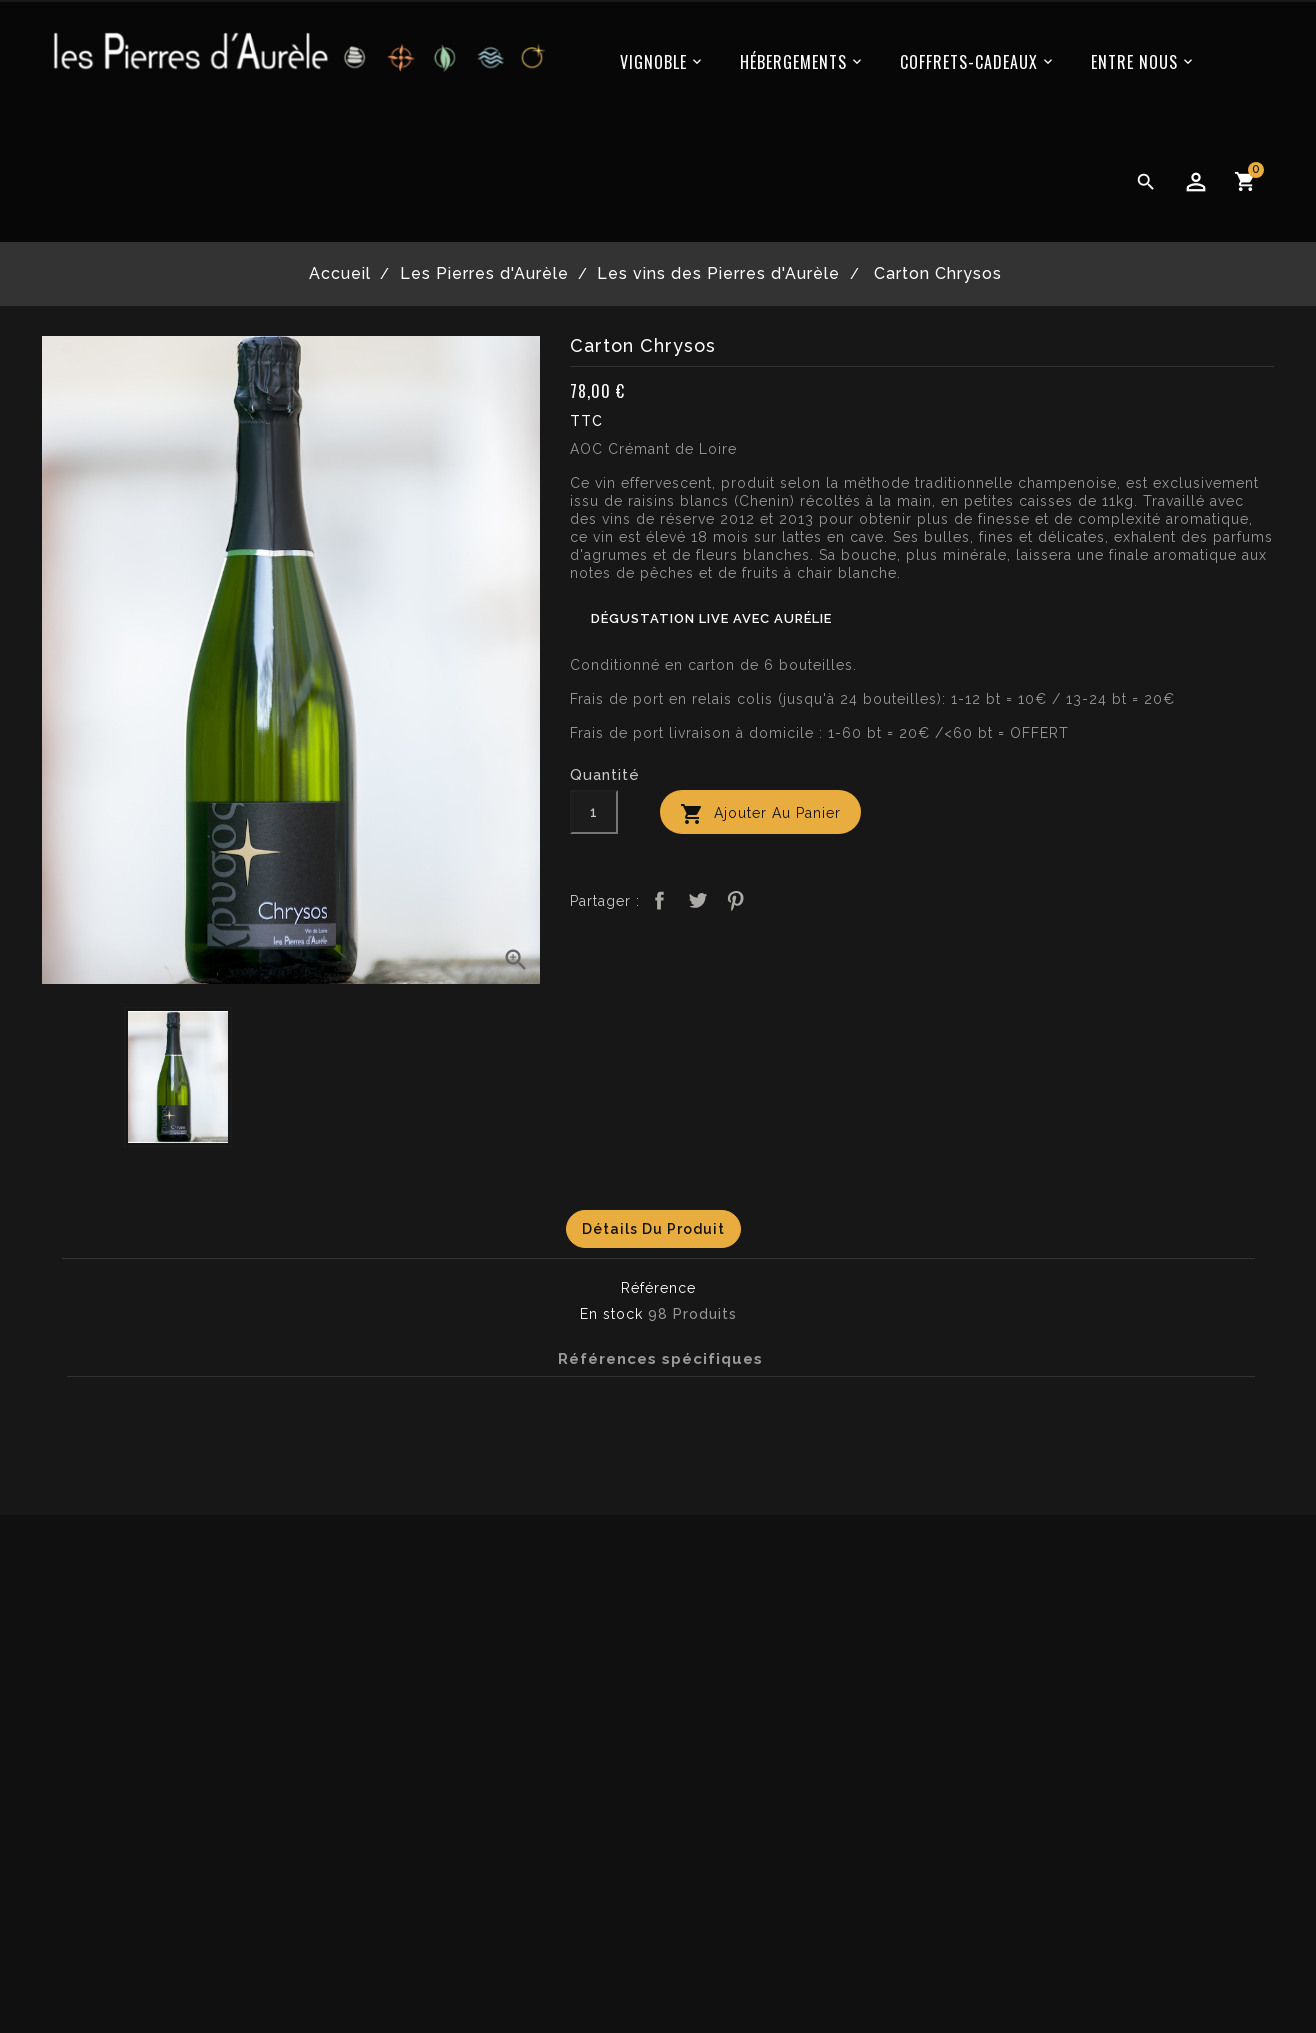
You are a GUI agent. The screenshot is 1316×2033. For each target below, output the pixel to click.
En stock (611, 1314)
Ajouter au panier (760, 814)
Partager (659, 901)
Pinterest (736, 901)
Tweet (698, 901)
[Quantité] (594, 812)
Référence (658, 1288)
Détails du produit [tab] (653, 1229)
